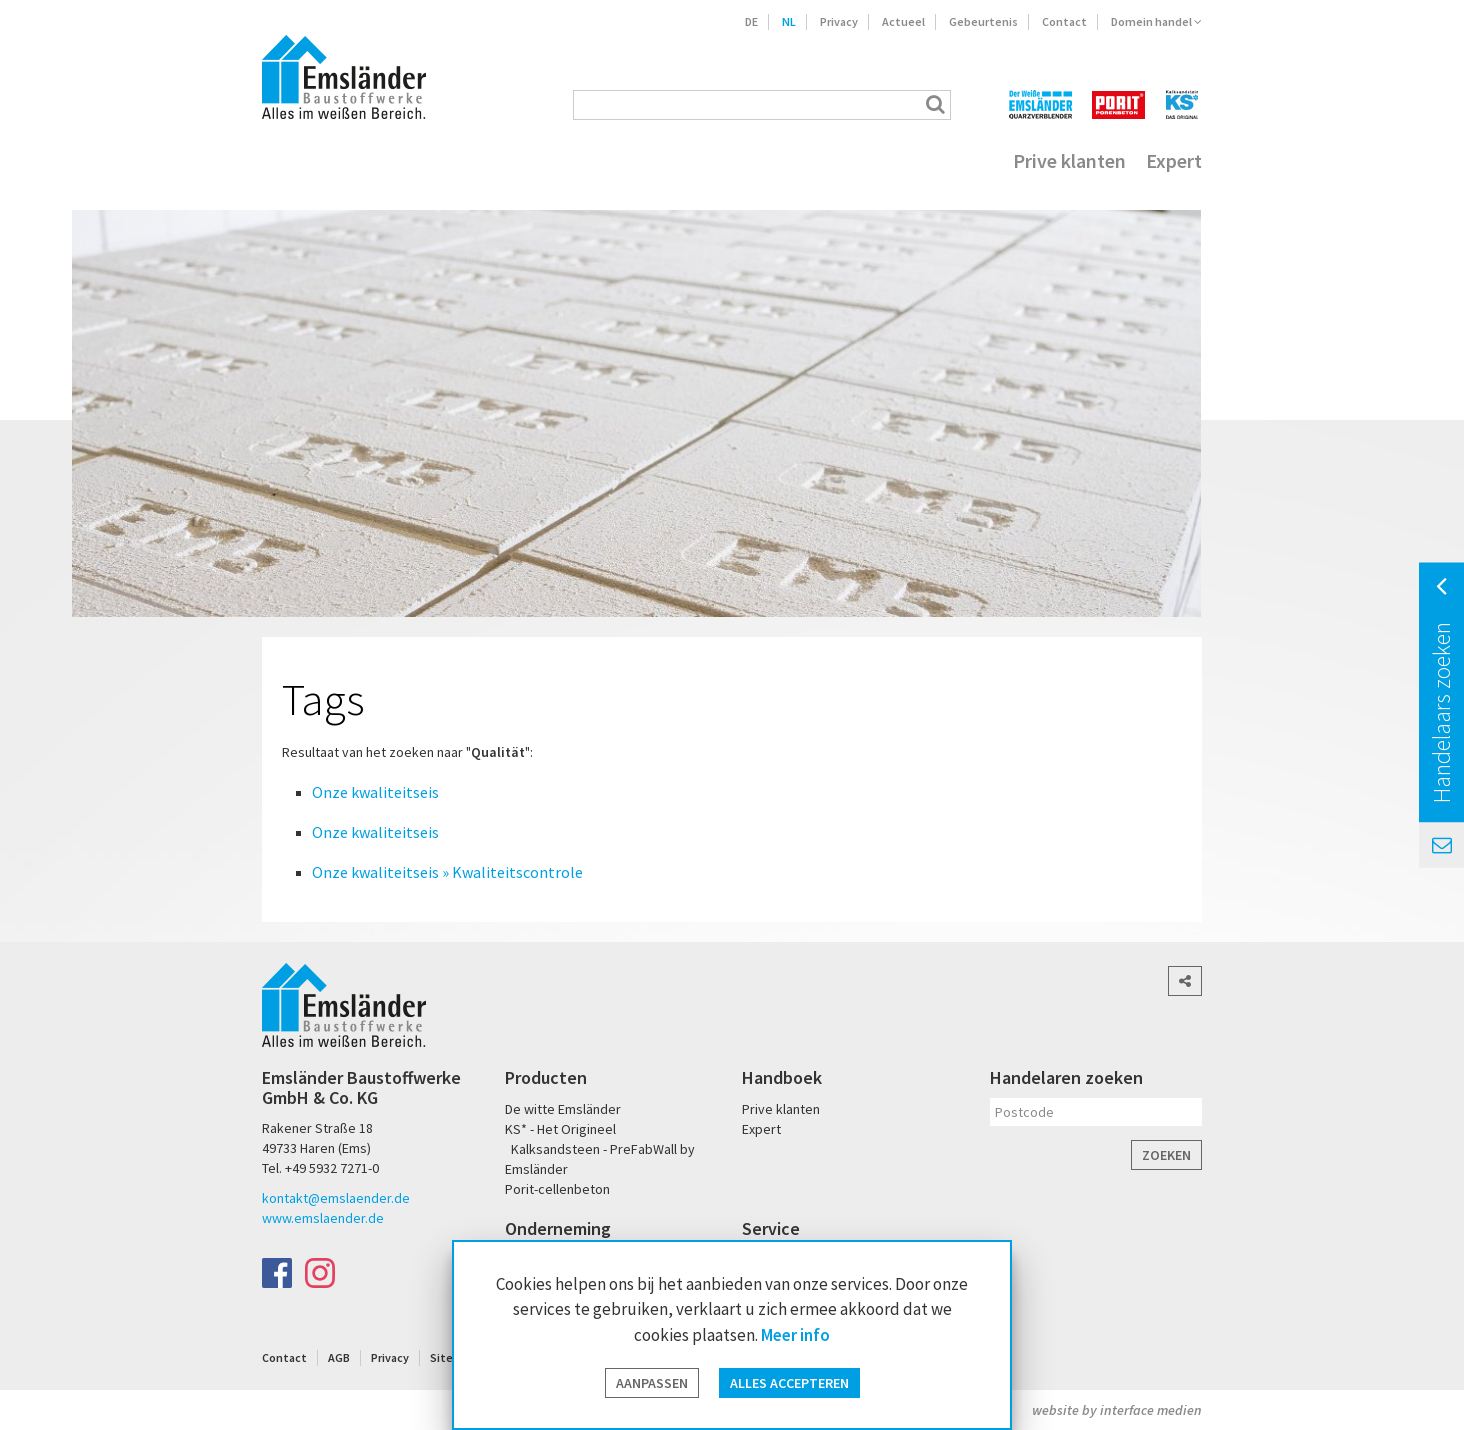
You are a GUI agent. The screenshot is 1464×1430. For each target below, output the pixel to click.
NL (789, 21)
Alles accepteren (789, 1383)
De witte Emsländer (563, 1109)
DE (751, 21)
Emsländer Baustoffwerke (344, 77)
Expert (1174, 161)
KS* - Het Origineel (560, 1129)
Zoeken (1166, 1155)
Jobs (775, 161)
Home (288, 161)
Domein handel (1156, 21)
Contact (1064, 21)
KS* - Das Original (1183, 104)
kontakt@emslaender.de (336, 1198)
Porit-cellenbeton (557, 1189)
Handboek (782, 1077)
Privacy (839, 21)
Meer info (795, 1335)
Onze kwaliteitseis (375, 792)
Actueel (903, 21)
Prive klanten (1069, 161)
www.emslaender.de (323, 1218)
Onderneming (677, 161)
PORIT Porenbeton (1118, 104)
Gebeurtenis (983, 21)
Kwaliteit (481, 161)
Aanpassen (652, 1383)
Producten (378, 161)
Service (569, 161)
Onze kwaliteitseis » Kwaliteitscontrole (447, 872)
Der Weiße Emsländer (1040, 104)
